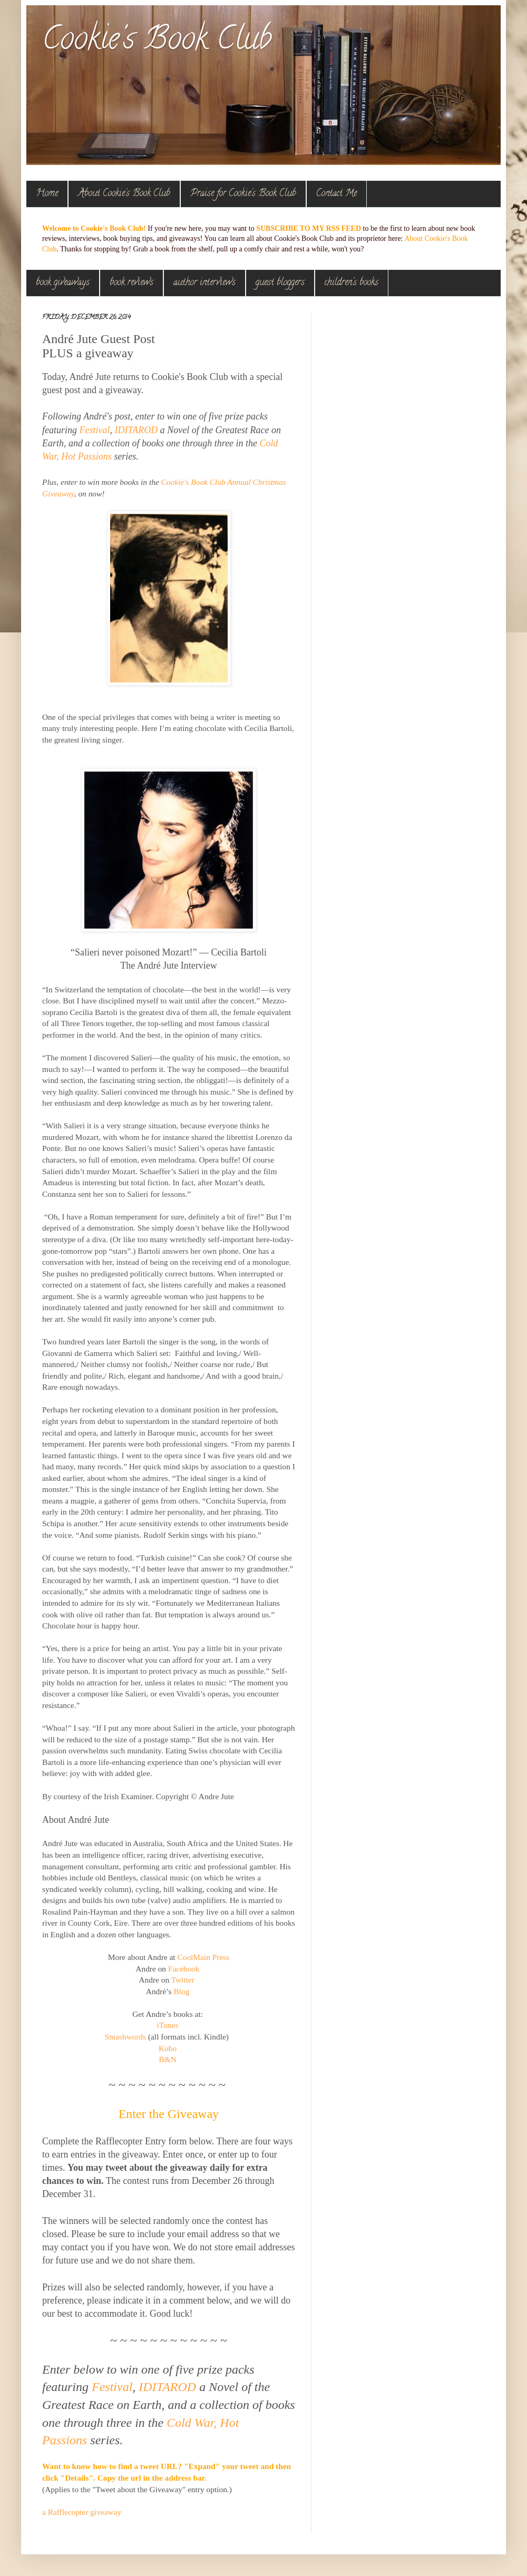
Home (47, 194)
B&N (167, 2059)
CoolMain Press (203, 1957)
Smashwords (125, 2036)
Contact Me (336, 194)
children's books (351, 283)
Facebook (184, 1968)
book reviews (131, 283)
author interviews (204, 283)
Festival (95, 430)
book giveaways (63, 283)
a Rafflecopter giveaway (81, 2511)
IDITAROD (136, 430)
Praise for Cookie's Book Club (243, 194)
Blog (181, 1991)
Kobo (168, 2048)
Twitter (182, 1979)
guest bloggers (280, 283)
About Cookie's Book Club (124, 194)
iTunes (167, 2025)
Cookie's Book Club (156, 41)
